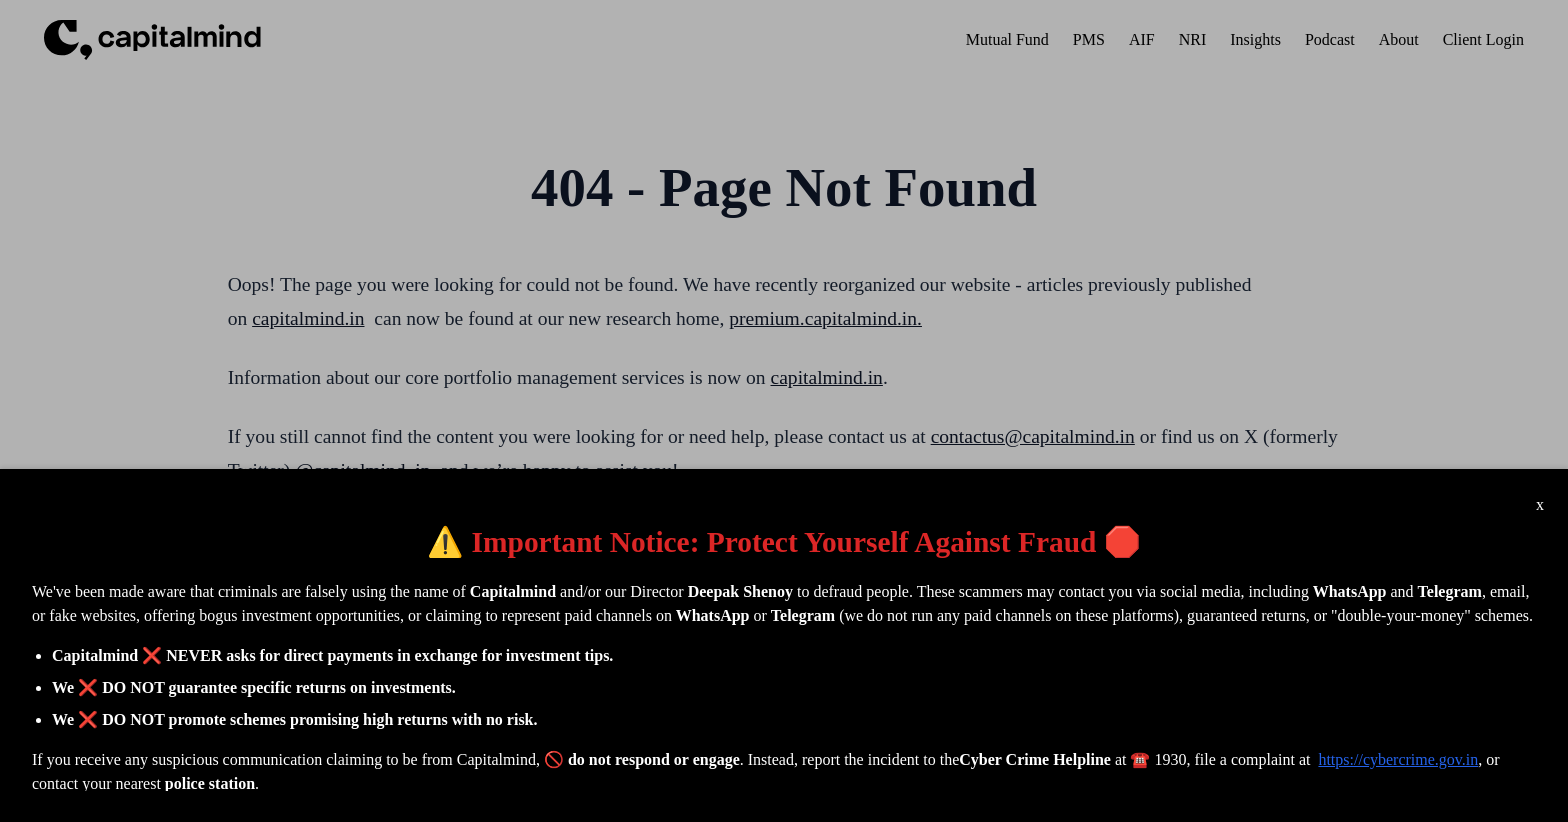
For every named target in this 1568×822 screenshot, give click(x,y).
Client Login (1483, 39)
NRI (1193, 39)
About (1399, 39)
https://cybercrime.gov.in (1398, 759)
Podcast (1330, 39)
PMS (1089, 39)
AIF (1142, 39)
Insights (1255, 39)
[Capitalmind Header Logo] (152, 40)
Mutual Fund (1007, 39)
